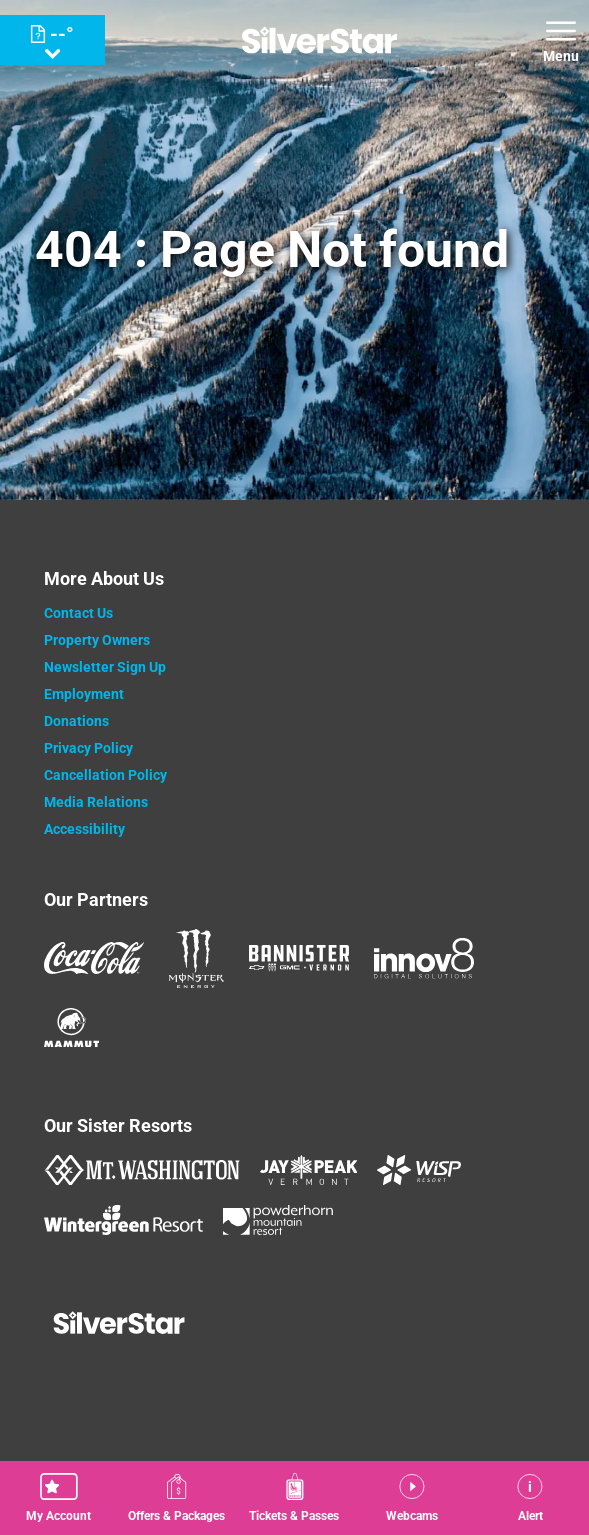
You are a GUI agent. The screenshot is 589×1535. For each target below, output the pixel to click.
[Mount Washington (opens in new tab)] (141, 1170)
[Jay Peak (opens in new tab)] (309, 1170)
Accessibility (84, 829)
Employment (84, 694)
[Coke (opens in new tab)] (94, 958)
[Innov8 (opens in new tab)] (424, 958)
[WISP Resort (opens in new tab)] (419, 1170)
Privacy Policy (88, 748)
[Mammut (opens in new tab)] (71, 1027)
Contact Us (78, 613)
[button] (59, 1498)
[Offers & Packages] (177, 1498)
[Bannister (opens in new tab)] (299, 958)
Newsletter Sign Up (105, 667)
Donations (76, 721)
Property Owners (97, 640)
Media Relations (96, 802)
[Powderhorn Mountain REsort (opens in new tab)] (278, 1220)
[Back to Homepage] (294, 1325)
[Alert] (530, 1498)
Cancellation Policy (105, 775)
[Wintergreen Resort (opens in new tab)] (123, 1220)
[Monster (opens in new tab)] (196, 958)
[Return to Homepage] (319, 40)
